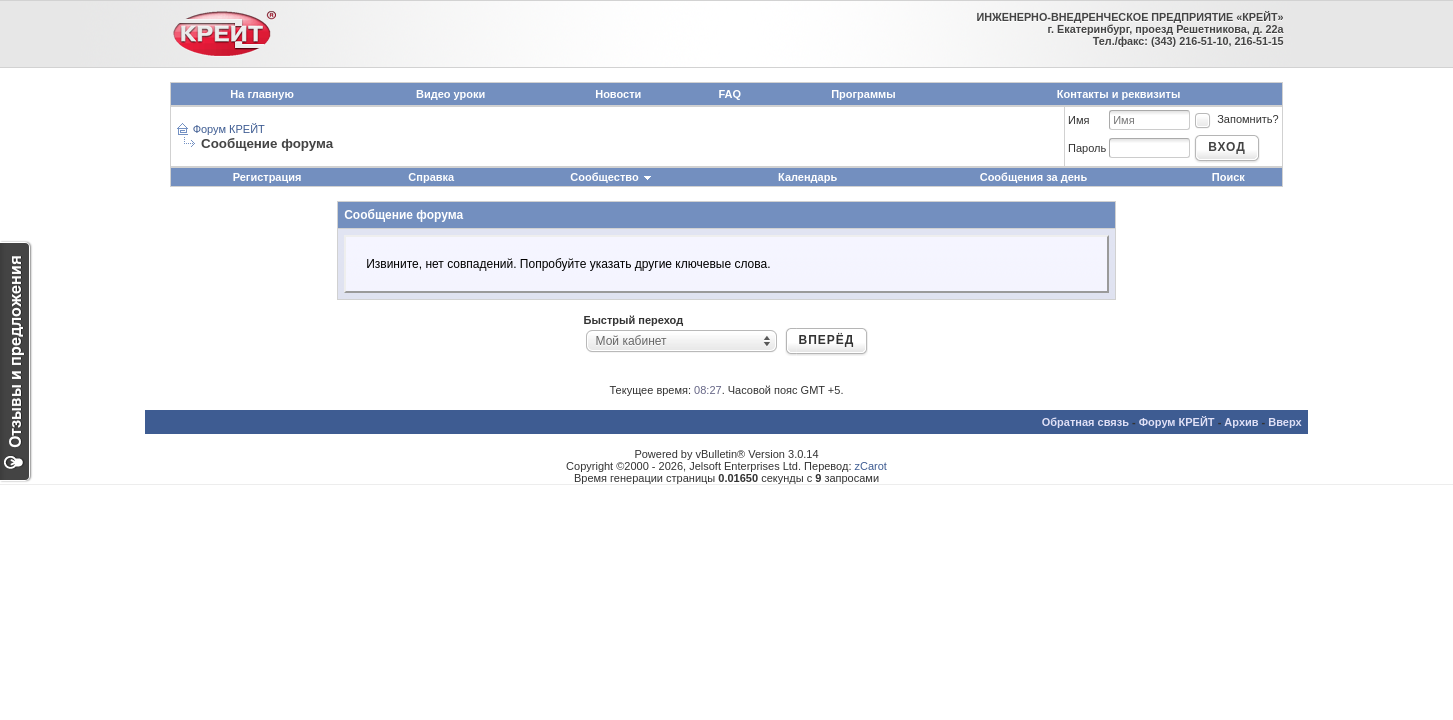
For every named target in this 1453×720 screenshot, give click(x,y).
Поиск (1228, 177)
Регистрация (267, 177)
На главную (261, 94)
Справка (431, 177)
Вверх (1284, 422)
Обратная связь (1085, 422)
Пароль (1087, 148)
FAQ (730, 94)
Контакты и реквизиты (1119, 94)
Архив (1241, 422)
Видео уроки (450, 94)
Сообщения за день (1033, 177)
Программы (863, 94)
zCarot (871, 466)
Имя (1078, 120)
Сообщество (611, 177)
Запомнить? (1236, 119)
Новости (618, 94)
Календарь (807, 177)
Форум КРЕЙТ (229, 129)
